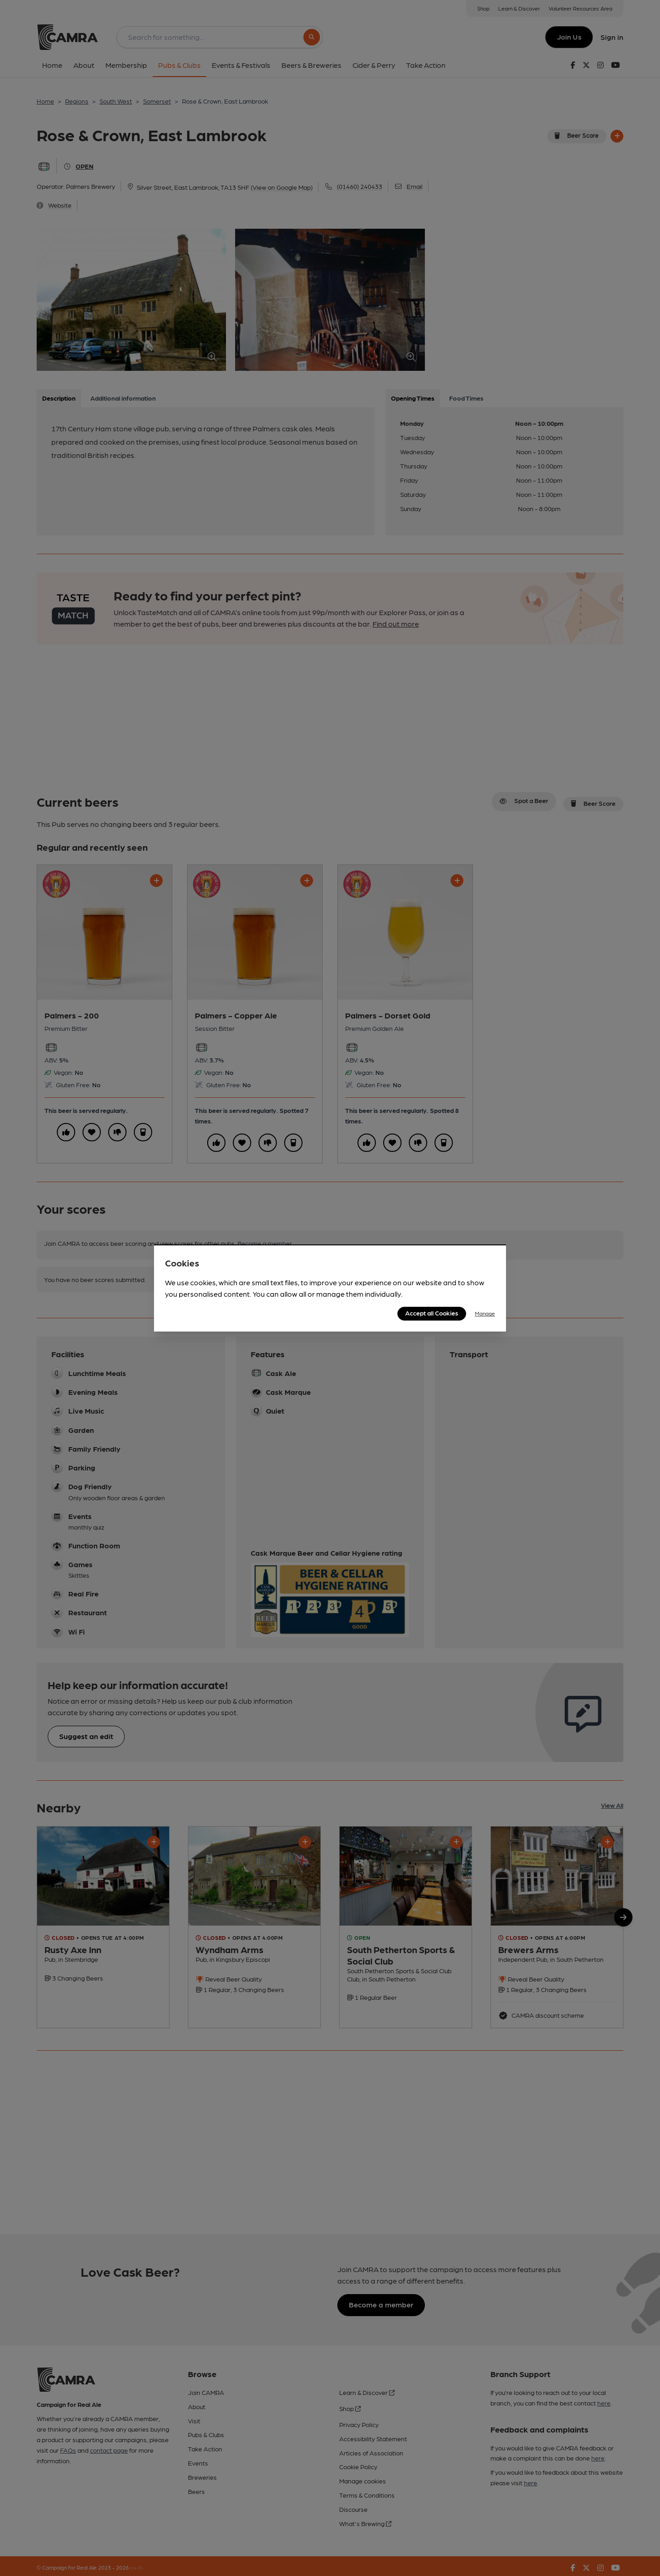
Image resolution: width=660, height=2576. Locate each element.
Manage (485, 1313)
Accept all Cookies (431, 1312)
